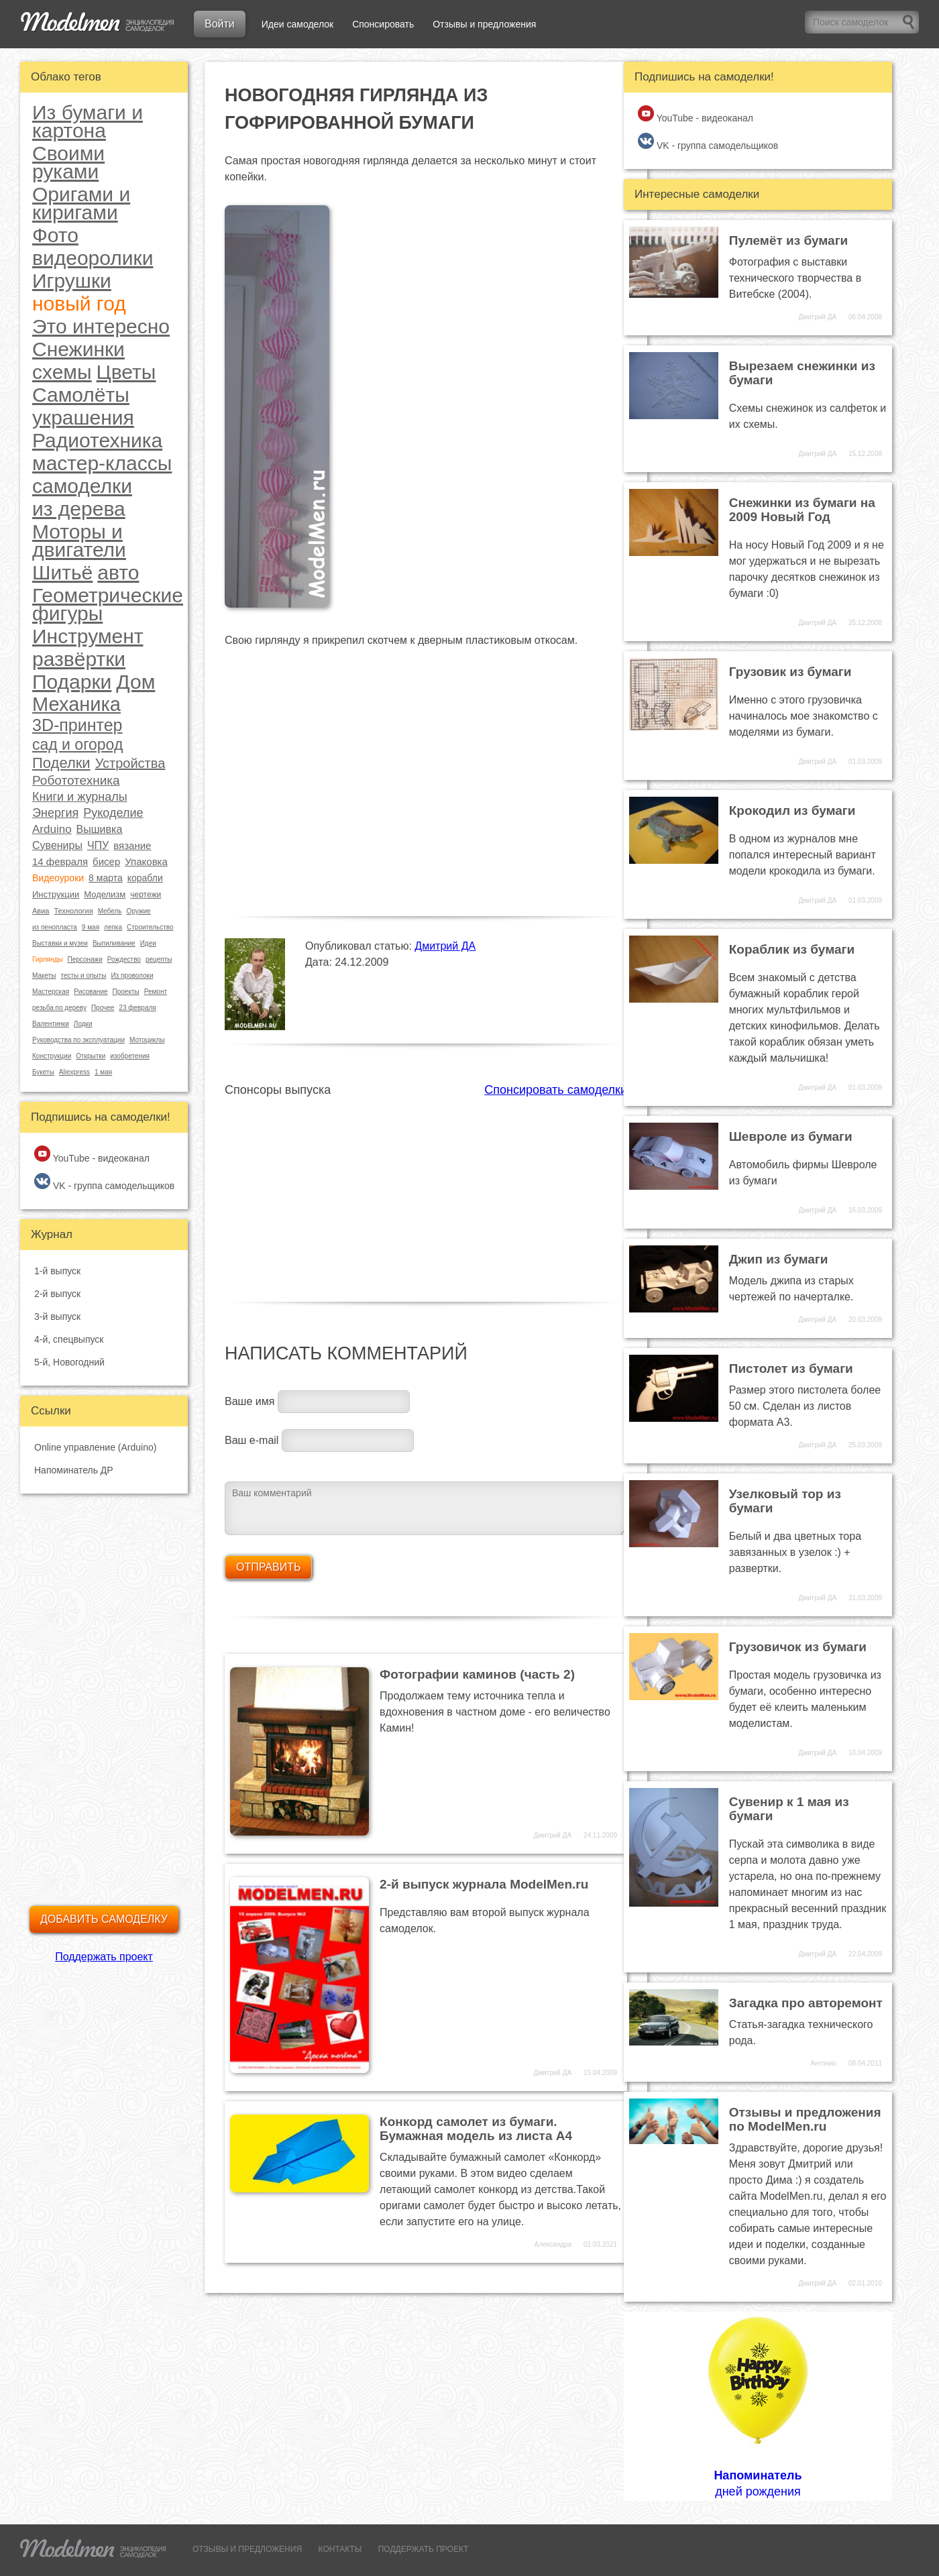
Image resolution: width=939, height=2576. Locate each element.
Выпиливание (114, 943)
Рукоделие (113, 813)
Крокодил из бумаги (792, 810)
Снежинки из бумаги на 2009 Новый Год (802, 510)
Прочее (102, 1007)
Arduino (52, 829)
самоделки (82, 485)
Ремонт (155, 991)
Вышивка (99, 829)
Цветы (126, 371)
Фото (55, 235)
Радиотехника (97, 440)
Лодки (83, 1023)
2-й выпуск (57, 1293)
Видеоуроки (58, 878)
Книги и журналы (79, 796)
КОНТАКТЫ (340, 2549)
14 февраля (60, 861)
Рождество (124, 959)
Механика (76, 704)
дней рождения (758, 2405)
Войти (220, 24)
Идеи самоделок (297, 24)
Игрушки (71, 280)
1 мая (103, 1072)
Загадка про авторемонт (806, 2003)
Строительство (150, 927)
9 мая (90, 927)
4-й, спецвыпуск (68, 1339)
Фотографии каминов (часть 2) (477, 1674)
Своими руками (68, 162)
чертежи (145, 894)
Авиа (40, 911)
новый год (79, 303)
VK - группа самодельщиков (104, 1182)
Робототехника (76, 780)
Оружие (138, 911)
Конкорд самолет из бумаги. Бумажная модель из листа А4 (476, 2129)
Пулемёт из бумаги (788, 240)
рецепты (159, 959)
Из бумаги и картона (87, 121)
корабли (145, 878)
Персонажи (84, 959)
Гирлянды (47, 959)
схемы (62, 371)
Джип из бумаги (778, 1259)
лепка (113, 927)
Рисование (90, 991)
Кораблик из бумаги (791, 949)
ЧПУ (98, 845)
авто (118, 572)
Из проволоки (132, 975)
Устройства (130, 763)
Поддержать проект (104, 1956)
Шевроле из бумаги (790, 1136)
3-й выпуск (57, 1316)
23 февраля (137, 1007)
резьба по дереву (59, 1007)
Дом (135, 681)
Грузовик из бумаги (790, 672)
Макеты (44, 975)
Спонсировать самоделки (555, 1090)
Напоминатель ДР (73, 1470)
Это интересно (101, 326)
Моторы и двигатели (79, 540)
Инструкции (55, 894)
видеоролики (92, 257)
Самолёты (80, 394)
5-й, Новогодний (69, 1362)
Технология (73, 911)
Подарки (71, 681)
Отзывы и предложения (484, 24)
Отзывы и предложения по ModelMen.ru (805, 2119)
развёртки (78, 659)
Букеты (43, 1072)
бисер (106, 861)
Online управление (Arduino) (95, 1447)
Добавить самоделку (104, 1919)
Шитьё (62, 572)
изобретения (130, 1056)
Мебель (110, 911)
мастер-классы (102, 463)
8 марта (106, 878)
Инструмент (88, 636)
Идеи (148, 943)
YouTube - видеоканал (92, 1154)
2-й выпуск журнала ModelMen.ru (484, 1884)
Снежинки (78, 349)
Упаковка (146, 861)
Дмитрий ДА (445, 946)
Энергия (55, 813)
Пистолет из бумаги (791, 1368)
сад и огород (77, 744)
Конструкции (51, 1056)
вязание (132, 845)
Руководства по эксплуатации (78, 1040)
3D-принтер (77, 725)
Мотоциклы (147, 1040)
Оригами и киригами (81, 203)
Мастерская (50, 991)
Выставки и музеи (60, 943)
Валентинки (50, 1023)
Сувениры (57, 845)
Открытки (90, 1056)
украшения (83, 417)
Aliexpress (74, 1072)
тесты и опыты (84, 975)
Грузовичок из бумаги (798, 1647)
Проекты (126, 991)
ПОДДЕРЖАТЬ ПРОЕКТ (423, 2549)
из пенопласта (54, 927)
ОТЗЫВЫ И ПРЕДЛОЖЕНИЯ (247, 2549)
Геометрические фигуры (107, 604)
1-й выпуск (57, 1271)
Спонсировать (383, 24)
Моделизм (104, 894)
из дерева (78, 508)
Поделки (61, 763)
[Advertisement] (426, 1192)
